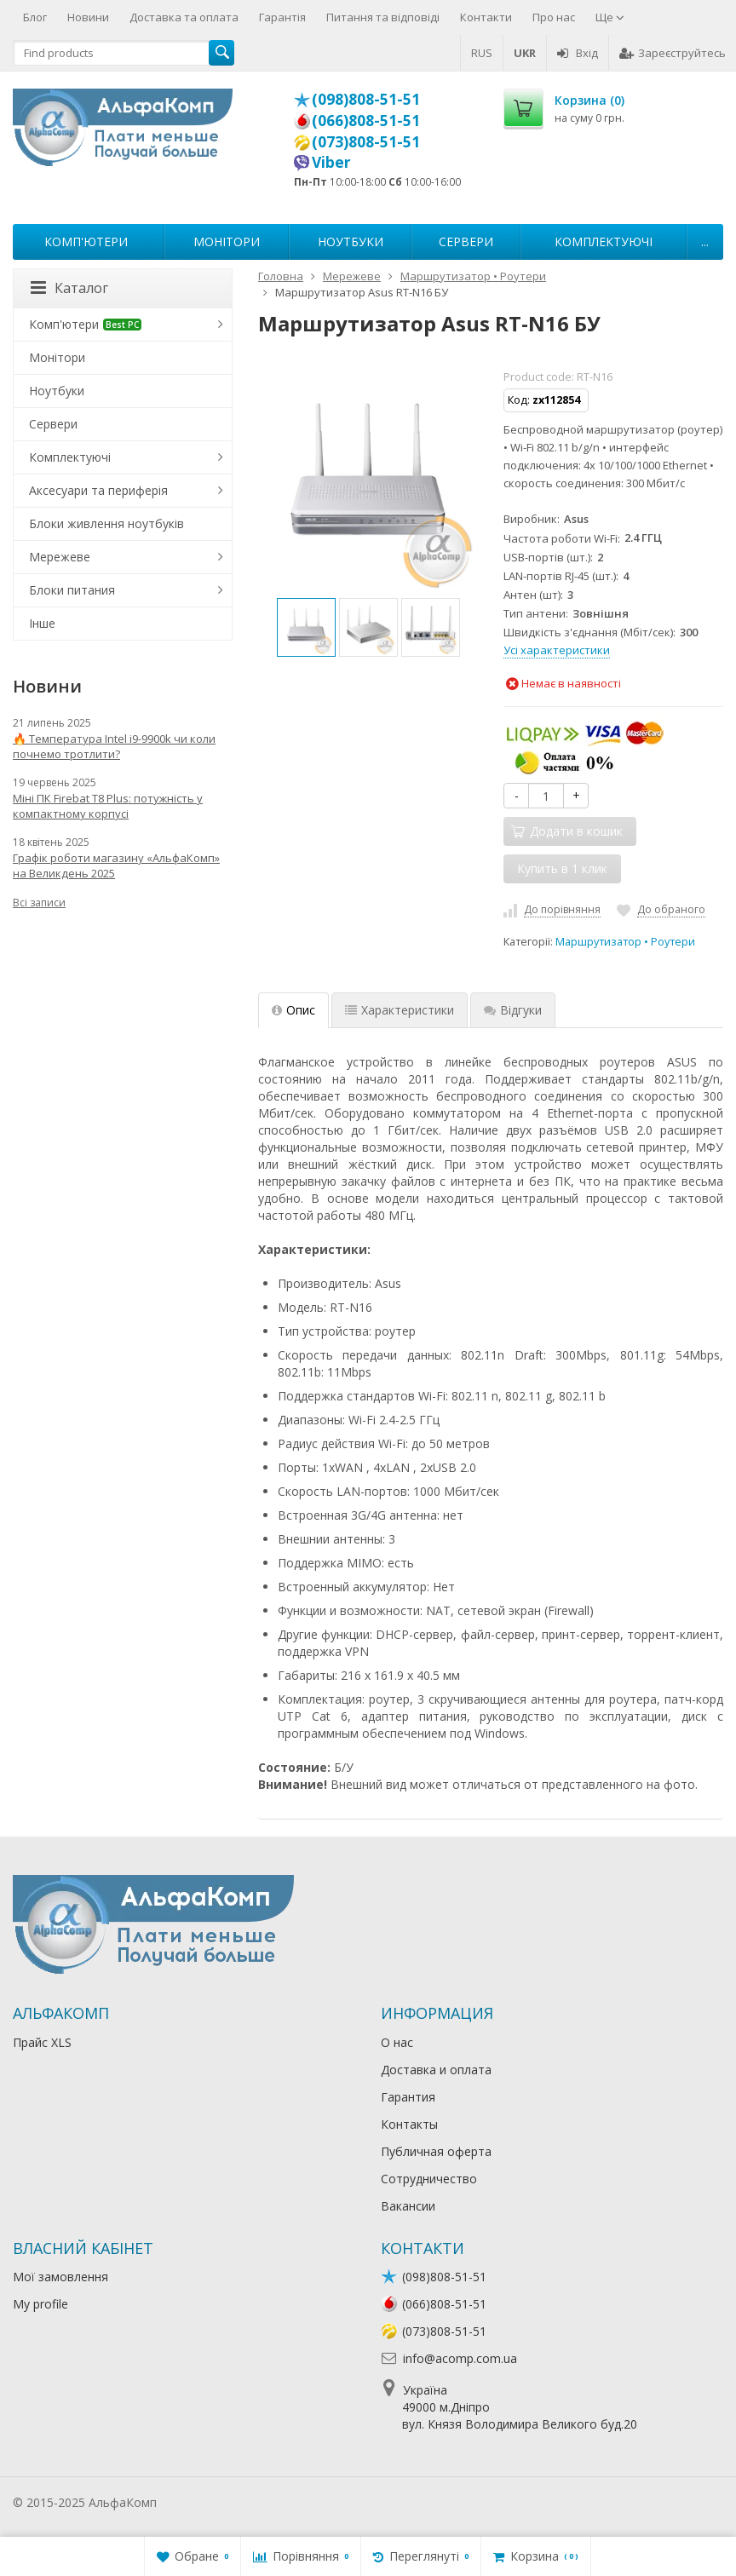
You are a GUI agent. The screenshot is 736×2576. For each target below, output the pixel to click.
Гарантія (282, 17)
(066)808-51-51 (366, 120)
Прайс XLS (42, 2042)
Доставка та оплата (184, 17)
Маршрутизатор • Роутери (625, 941)
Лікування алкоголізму (225, 2502)
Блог (35, 17)
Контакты (409, 2124)
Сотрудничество (429, 2179)
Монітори (226, 241)
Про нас (553, 17)
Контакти (486, 17)
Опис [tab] (293, 1010)
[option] (306, 627)
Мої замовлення (60, 2276)
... (705, 241)
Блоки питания (72, 590)
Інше (42, 623)
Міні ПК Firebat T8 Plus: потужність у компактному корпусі (108, 806)
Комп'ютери (86, 241)
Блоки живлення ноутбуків (106, 523)
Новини (88, 17)
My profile (40, 2304)
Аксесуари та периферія (98, 490)
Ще (609, 17)
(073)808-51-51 (366, 141)
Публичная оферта (436, 2151)
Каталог (69, 288)
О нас (397, 2042)
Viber (331, 162)
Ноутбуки (350, 241)
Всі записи (39, 902)
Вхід (577, 52)
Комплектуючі (604, 241)
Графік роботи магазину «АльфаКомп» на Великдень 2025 (116, 865)
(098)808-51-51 (366, 99)
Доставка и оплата (436, 2069)
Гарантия (408, 2097)
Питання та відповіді (383, 17)
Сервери (466, 241)
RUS (481, 52)
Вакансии (408, 2206)
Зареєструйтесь (672, 52)
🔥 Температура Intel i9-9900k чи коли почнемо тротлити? (114, 746)
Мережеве (59, 557)
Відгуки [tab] (513, 1010)
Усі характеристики (556, 650)
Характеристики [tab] (399, 1010)
